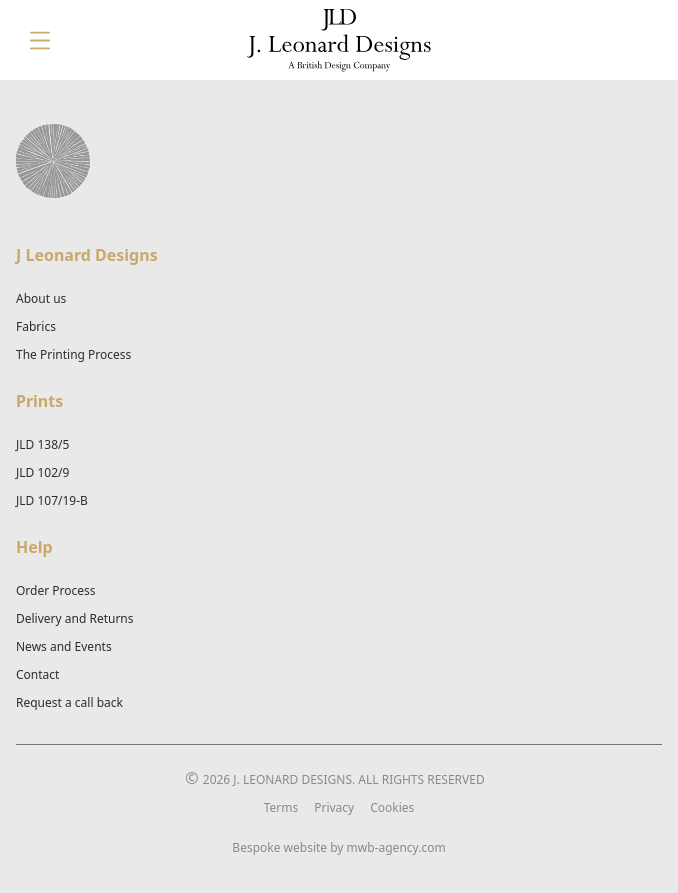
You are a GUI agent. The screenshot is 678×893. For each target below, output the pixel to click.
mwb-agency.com (396, 847)
